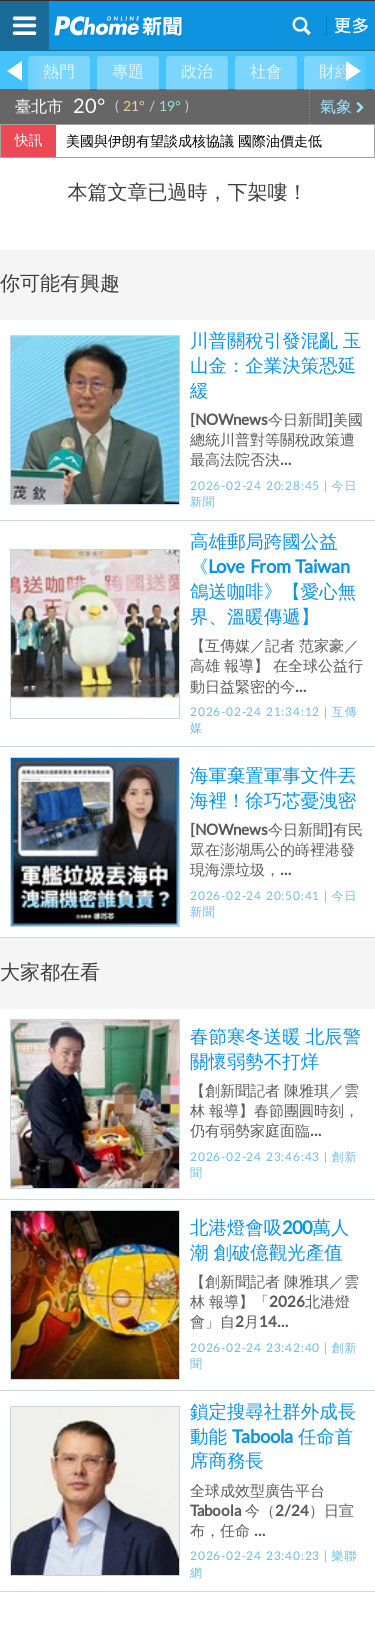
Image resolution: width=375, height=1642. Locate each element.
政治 (197, 72)
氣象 (342, 107)
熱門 (59, 72)
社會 (266, 72)
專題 (128, 72)
